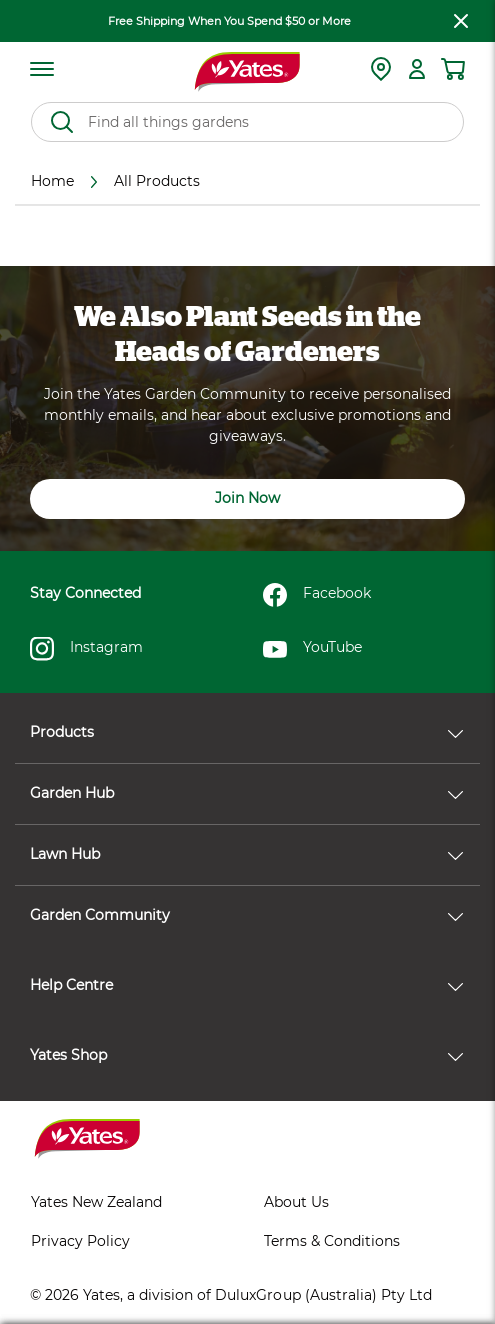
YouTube (312, 649)
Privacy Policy (80, 1241)
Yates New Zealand (96, 1202)
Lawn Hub (247, 854)
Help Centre (247, 985)
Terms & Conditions (332, 1241)
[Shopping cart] (453, 69)
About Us (296, 1202)
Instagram (86, 649)
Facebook (317, 595)
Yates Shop (247, 1055)
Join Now (247, 498)
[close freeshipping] (461, 21)
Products (247, 732)
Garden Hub (247, 793)
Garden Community (247, 915)
